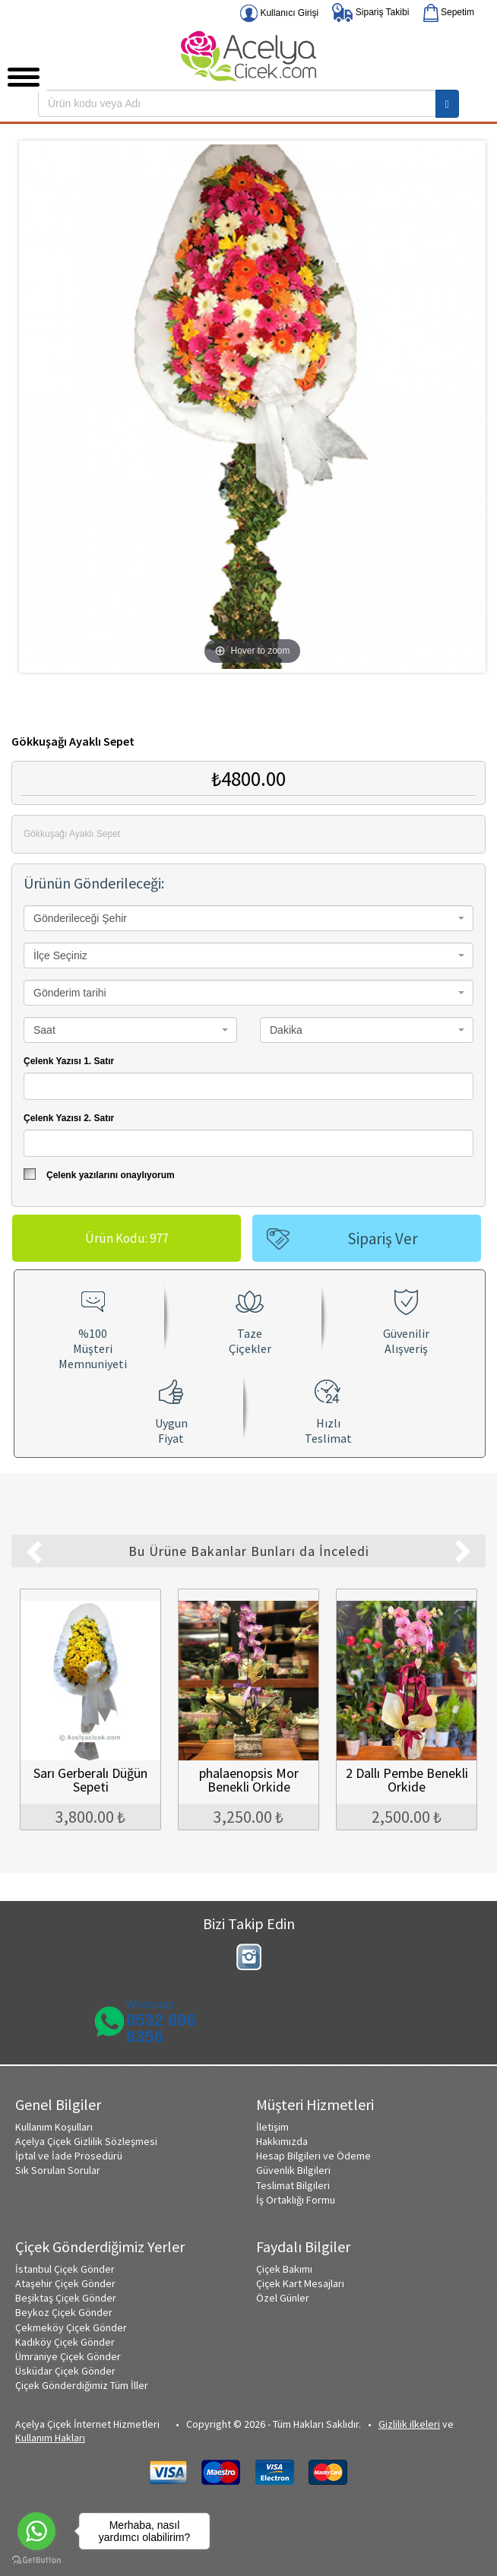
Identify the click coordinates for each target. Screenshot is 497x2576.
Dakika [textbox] (286, 1030)
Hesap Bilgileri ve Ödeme (313, 2154)
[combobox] (248, 918)
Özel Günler (282, 2296)
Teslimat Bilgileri (293, 2184)
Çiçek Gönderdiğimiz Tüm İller (81, 2384)
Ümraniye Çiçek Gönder (68, 2355)
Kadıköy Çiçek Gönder (65, 2340)
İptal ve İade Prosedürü (68, 2154)
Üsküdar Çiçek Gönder (65, 2369)
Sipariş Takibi (370, 12)
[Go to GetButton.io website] (36, 2560)
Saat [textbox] (44, 1030)
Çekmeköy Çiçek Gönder (71, 2326)
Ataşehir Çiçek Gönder (65, 2282)
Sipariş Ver (382, 1238)
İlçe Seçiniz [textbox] (60, 955)
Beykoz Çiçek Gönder (63, 2311)
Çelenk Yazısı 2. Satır (69, 1118)
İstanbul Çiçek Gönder (65, 2267)
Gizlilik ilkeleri (409, 2422)
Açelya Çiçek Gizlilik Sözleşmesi (86, 2140)
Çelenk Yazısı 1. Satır (69, 1061)
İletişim (272, 2125)
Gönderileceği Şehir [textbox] (80, 918)
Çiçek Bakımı (284, 2267)
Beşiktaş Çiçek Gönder (65, 2296)
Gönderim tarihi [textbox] (69, 993)
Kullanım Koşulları (54, 2125)
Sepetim (448, 13)
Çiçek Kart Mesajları (300, 2282)
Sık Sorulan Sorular (57, 2169)
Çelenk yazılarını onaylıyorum (99, 1174)
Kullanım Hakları (50, 2436)
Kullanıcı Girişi (279, 13)
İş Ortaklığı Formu (295, 2198)
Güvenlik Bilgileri (293, 2169)
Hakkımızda (282, 2140)
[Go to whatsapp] (36, 2531)
